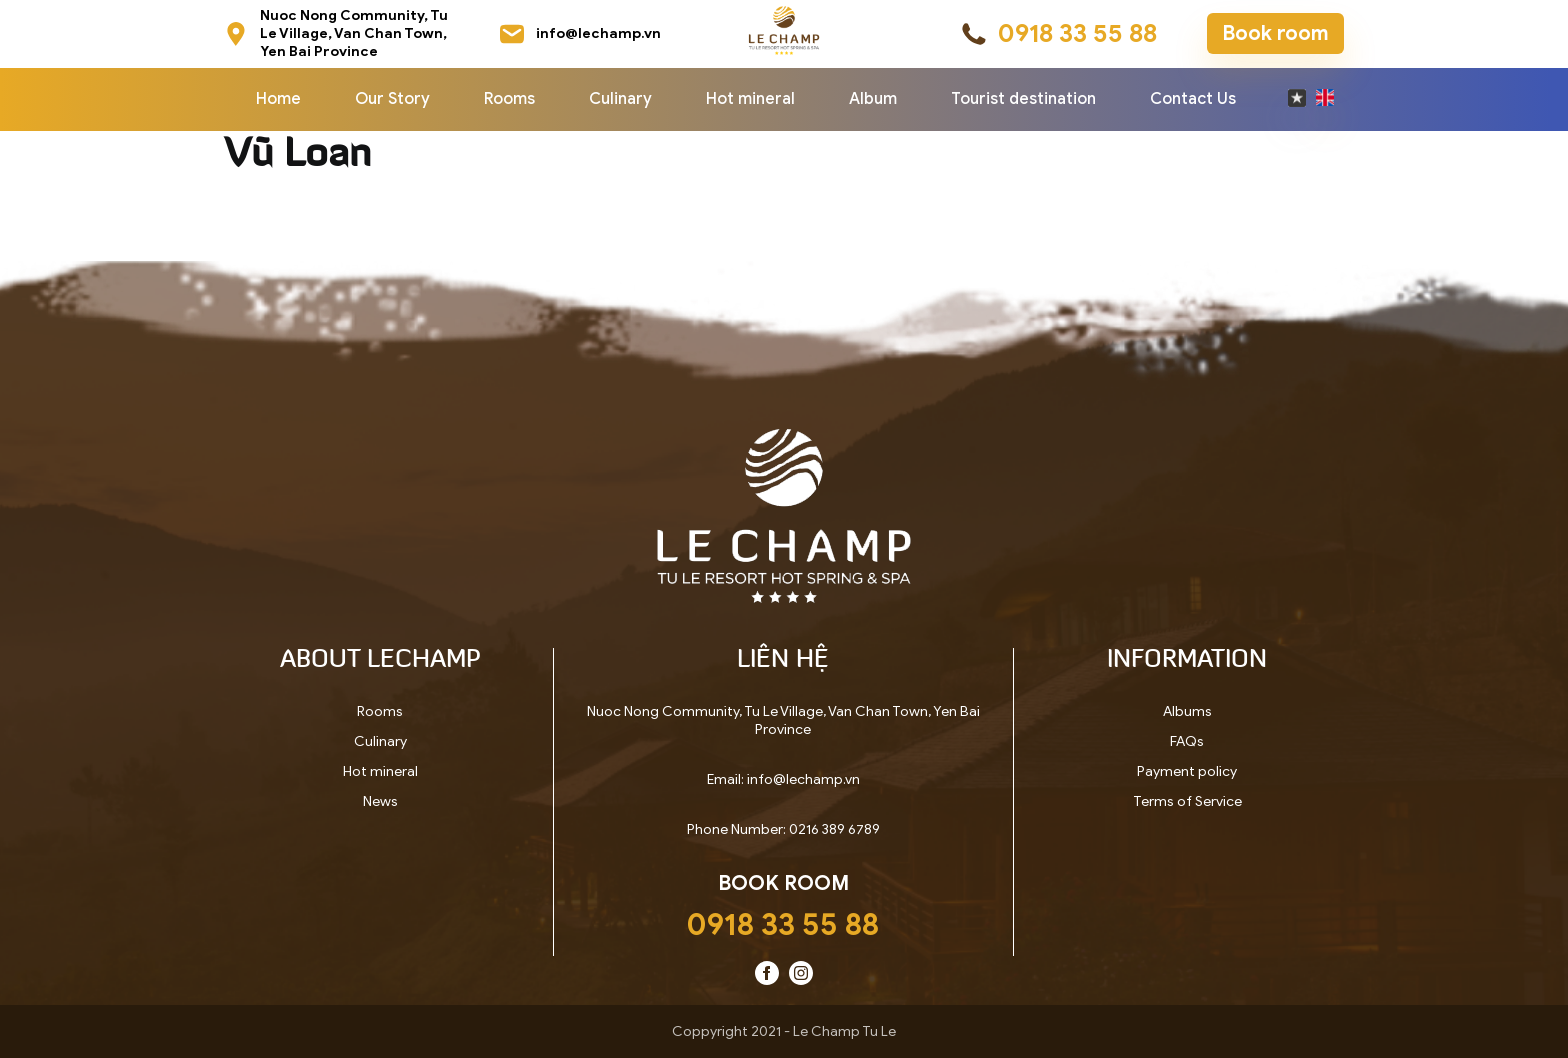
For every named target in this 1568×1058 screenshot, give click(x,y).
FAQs (1187, 741)
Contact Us (1193, 99)
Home (278, 99)
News (380, 801)
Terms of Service (1187, 801)
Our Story (392, 99)
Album (873, 99)
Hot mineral (750, 99)
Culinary (620, 99)
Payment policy (1187, 771)
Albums (1187, 711)
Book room (1275, 33)
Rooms (509, 99)
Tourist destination (1023, 99)
